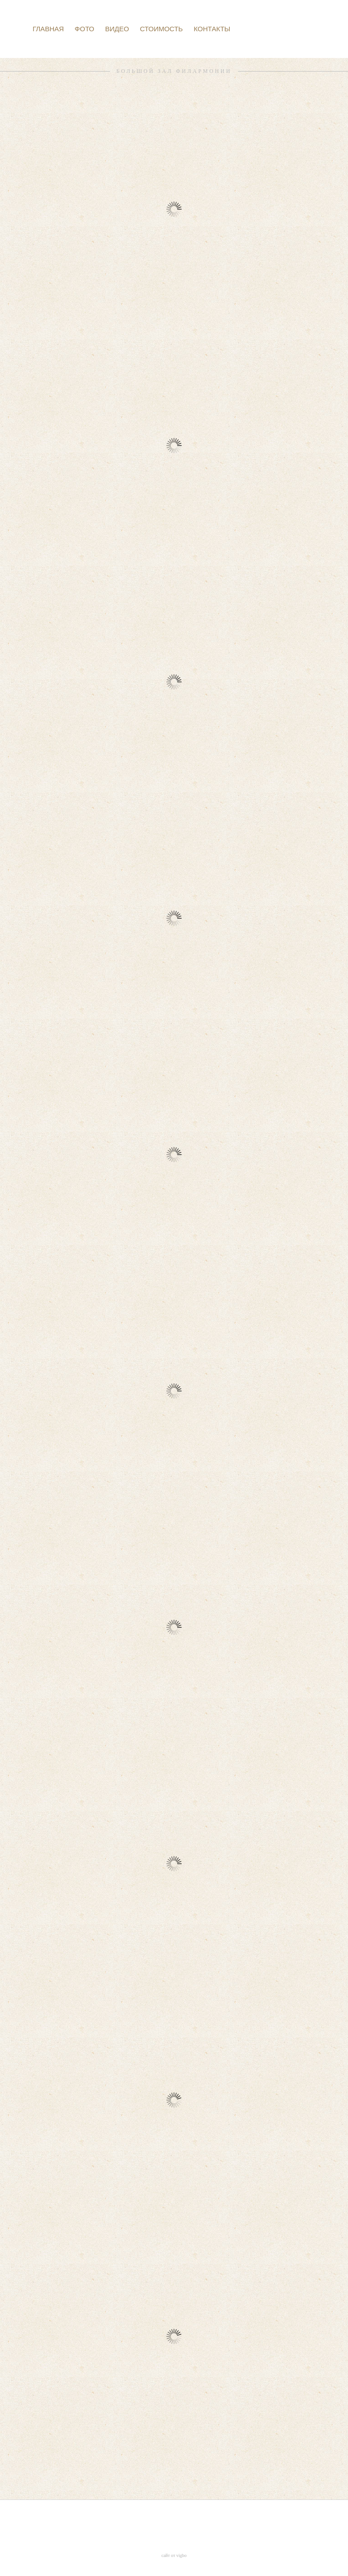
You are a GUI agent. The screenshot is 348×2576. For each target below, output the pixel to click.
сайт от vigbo (174, 2555)
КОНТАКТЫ (211, 29)
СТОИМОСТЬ (161, 29)
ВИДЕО (117, 29)
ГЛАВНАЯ (48, 29)
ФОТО (84, 29)
